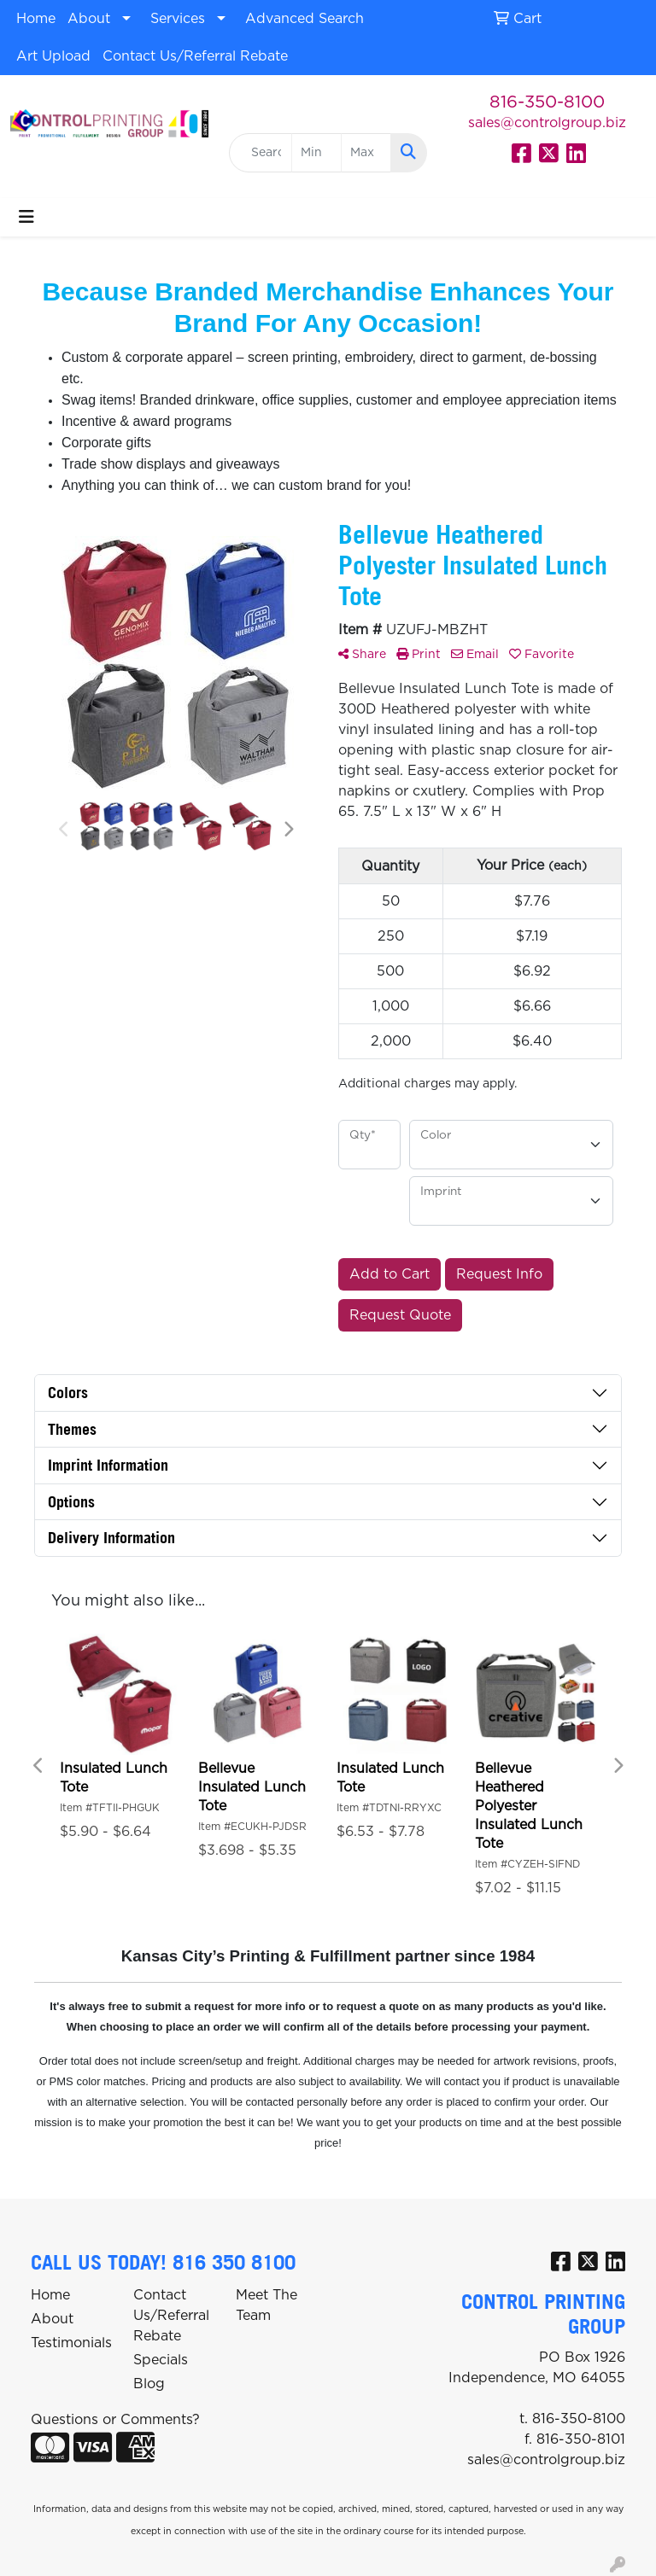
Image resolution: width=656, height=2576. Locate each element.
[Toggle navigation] (26, 217)
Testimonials (71, 2343)
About (88, 19)
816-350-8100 (547, 102)
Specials (160, 2360)
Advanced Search (304, 19)
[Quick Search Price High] (366, 152)
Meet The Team (266, 2305)
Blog (149, 2384)
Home (36, 19)
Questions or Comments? (115, 2420)
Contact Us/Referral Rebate (195, 56)
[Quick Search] (260, 152)
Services (177, 19)
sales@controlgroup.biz (547, 123)
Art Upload (53, 56)
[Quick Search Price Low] (316, 152)
